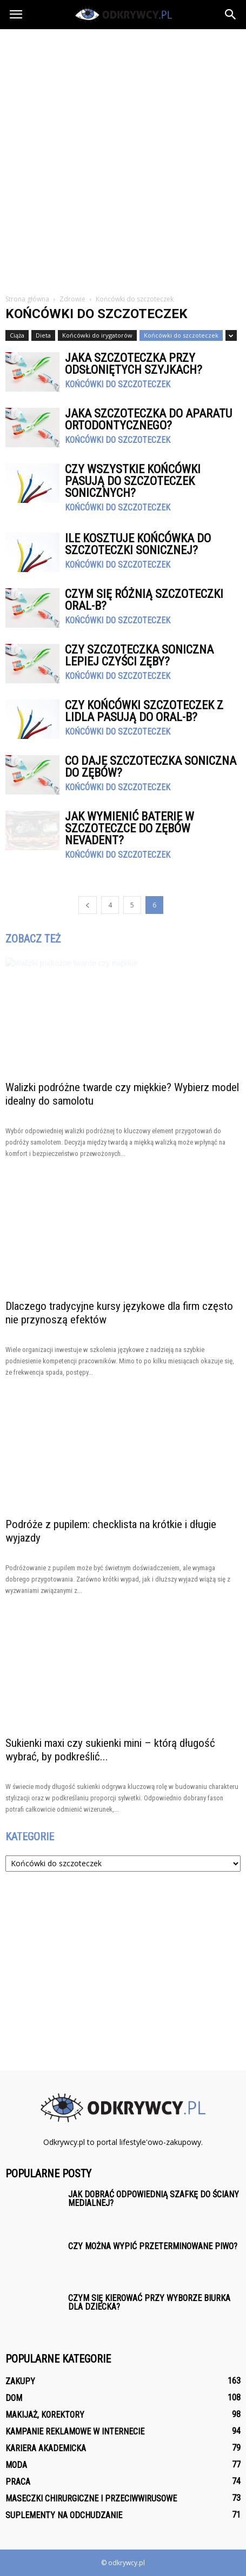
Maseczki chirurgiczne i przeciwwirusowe (91, 2498)
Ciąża (17, 335)
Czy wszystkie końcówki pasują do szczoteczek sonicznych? (133, 481)
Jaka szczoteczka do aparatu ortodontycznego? (148, 419)
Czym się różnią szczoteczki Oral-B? (144, 600)
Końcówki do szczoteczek (181, 335)
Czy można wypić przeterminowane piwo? (152, 2246)
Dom (13, 2398)
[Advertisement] (123, 157)
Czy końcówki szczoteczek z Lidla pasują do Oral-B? (144, 711)
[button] (231, 14)
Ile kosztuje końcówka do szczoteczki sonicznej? (138, 544)
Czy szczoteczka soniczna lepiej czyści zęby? (139, 655)
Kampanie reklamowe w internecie (74, 2431)
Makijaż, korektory (44, 2415)
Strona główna (27, 299)
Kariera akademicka (45, 2448)
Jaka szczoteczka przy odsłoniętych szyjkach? (133, 363)
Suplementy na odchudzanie (63, 2515)
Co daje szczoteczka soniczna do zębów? (150, 766)
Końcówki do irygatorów (97, 335)
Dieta (43, 335)
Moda (16, 2465)
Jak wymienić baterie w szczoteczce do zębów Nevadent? (129, 828)
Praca (17, 2482)
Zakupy (20, 2381)
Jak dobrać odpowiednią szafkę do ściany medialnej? (153, 2198)
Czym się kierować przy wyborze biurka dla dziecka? (149, 2302)
